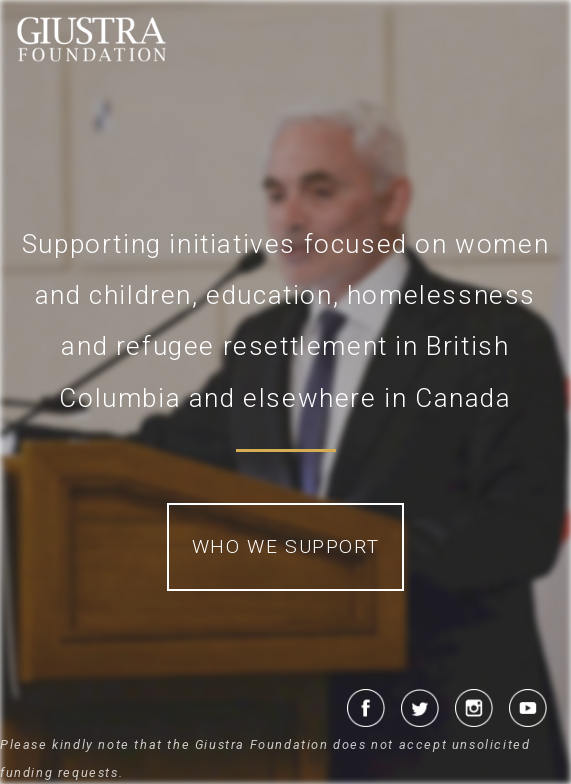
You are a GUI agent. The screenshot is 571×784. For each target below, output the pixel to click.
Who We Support (285, 546)
